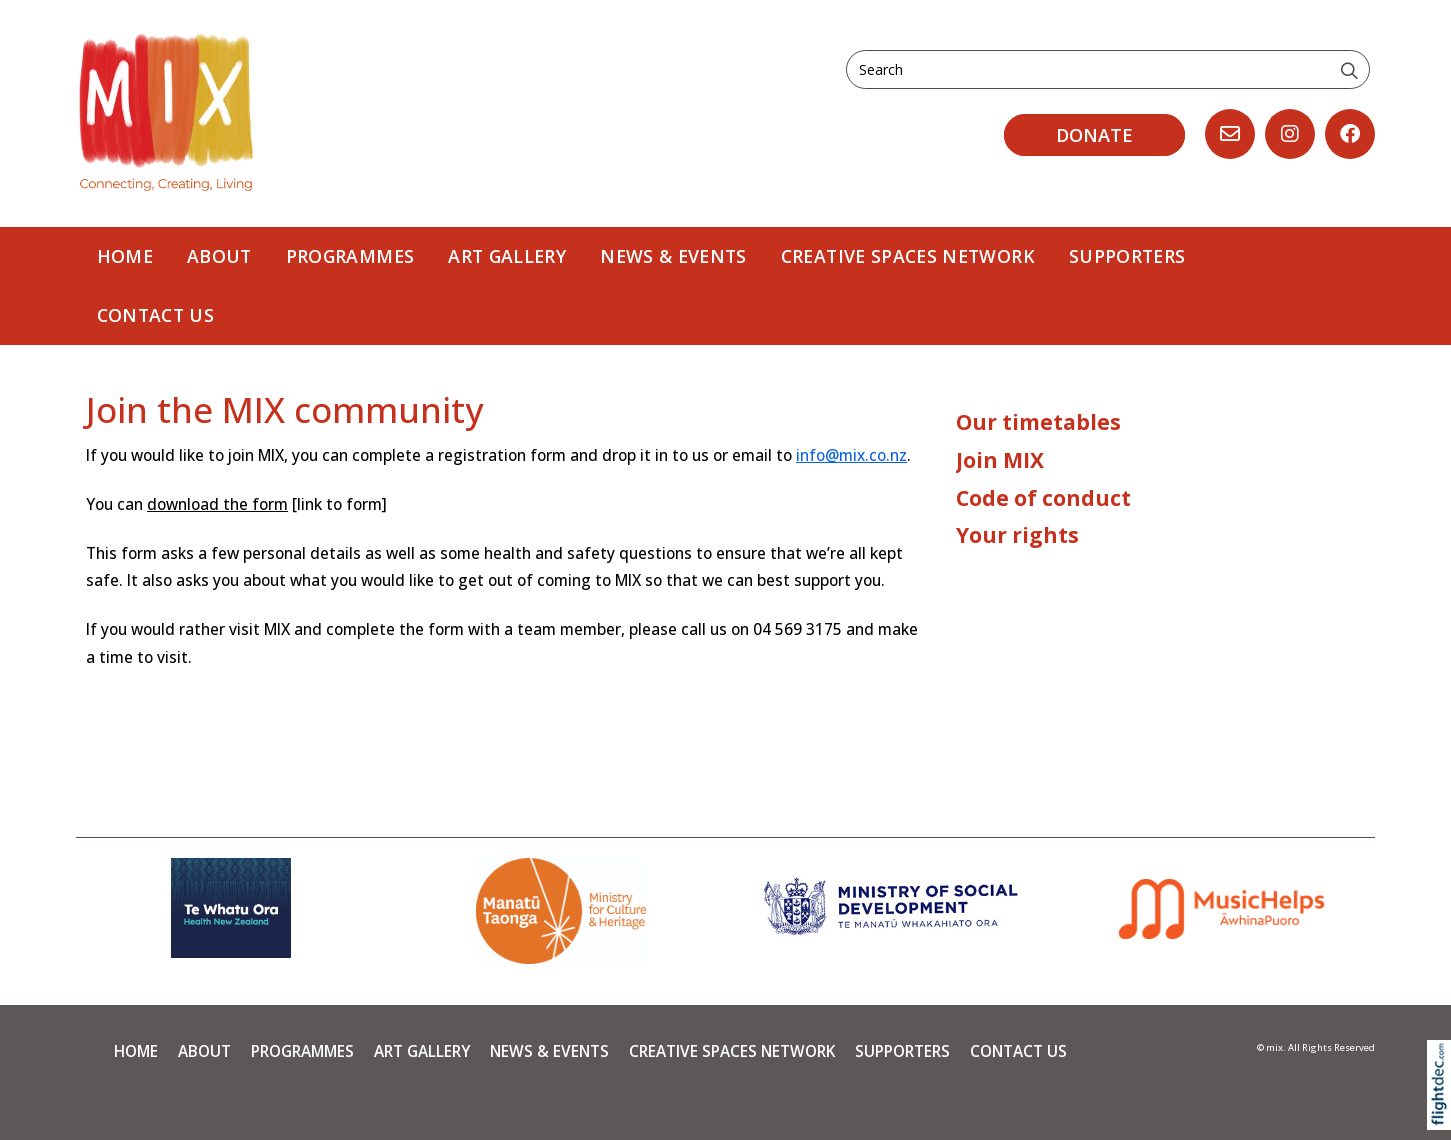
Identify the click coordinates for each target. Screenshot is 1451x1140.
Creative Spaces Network (908, 256)
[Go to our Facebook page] (1350, 134)
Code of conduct (1043, 498)
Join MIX (1000, 460)
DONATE (1094, 135)
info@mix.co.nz (851, 455)
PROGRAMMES (350, 256)
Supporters (1127, 256)
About (219, 256)
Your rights (1017, 535)
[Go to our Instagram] (1290, 134)
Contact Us (156, 315)
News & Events (673, 256)
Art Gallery (507, 256)
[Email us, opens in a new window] (1230, 134)
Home (125, 256)
